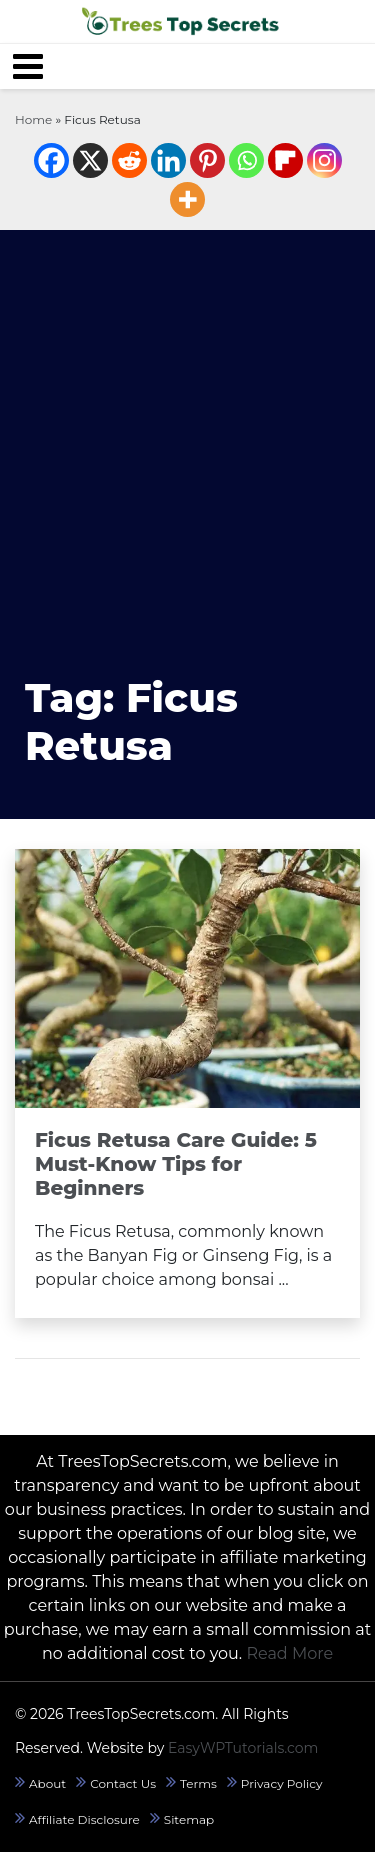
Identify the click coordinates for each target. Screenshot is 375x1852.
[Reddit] (129, 160)
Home (33, 119)
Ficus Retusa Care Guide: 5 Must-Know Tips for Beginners (176, 1164)
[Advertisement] (187, 452)
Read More (289, 1653)
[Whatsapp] (246, 160)
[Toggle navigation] (28, 66)
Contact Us (123, 1783)
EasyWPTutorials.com (243, 1748)
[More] (187, 199)
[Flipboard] (285, 160)
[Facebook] (51, 160)
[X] (90, 160)
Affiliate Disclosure (84, 1819)
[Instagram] (324, 160)
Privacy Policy (282, 1783)
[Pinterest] (207, 160)
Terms (198, 1783)
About (47, 1783)
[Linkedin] (168, 160)
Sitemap (189, 1819)
